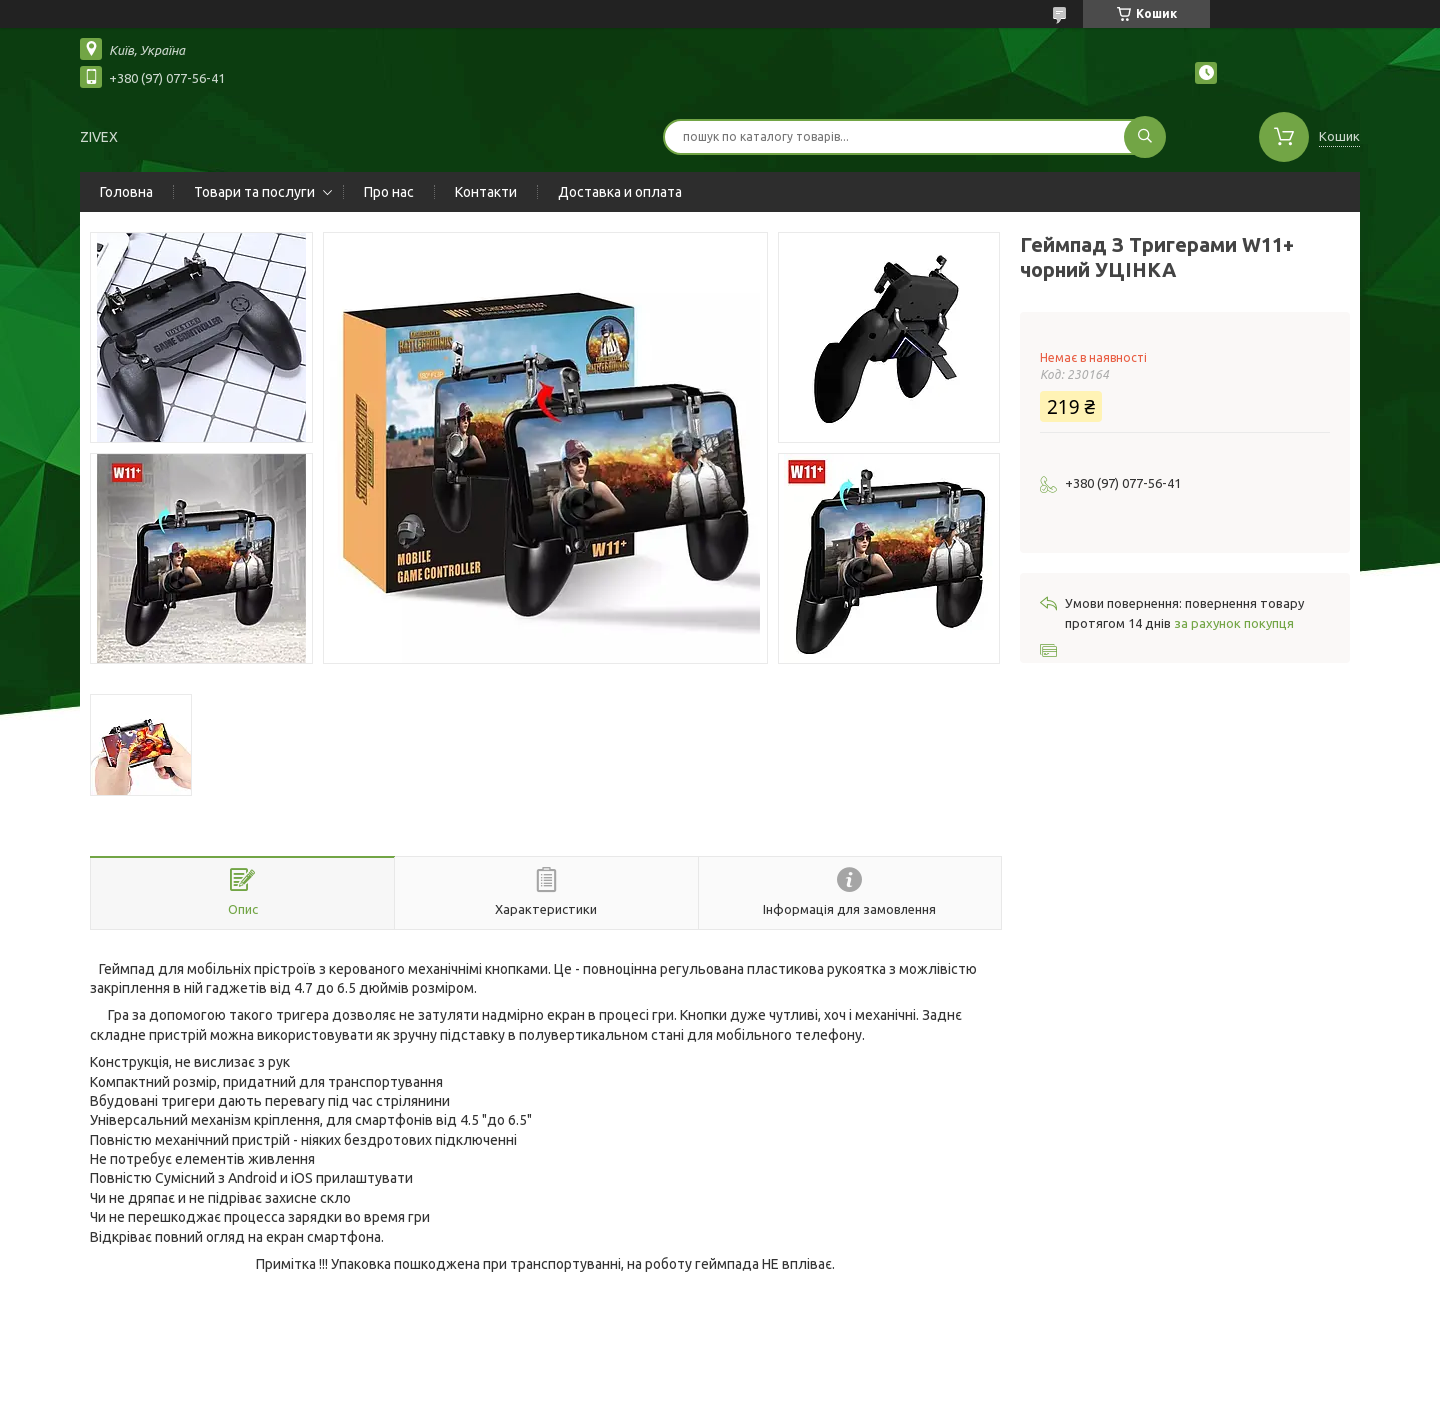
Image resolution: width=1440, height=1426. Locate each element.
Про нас (389, 192)
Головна (126, 192)
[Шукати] (1145, 137)
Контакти (486, 192)
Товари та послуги (254, 192)
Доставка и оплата (620, 192)
